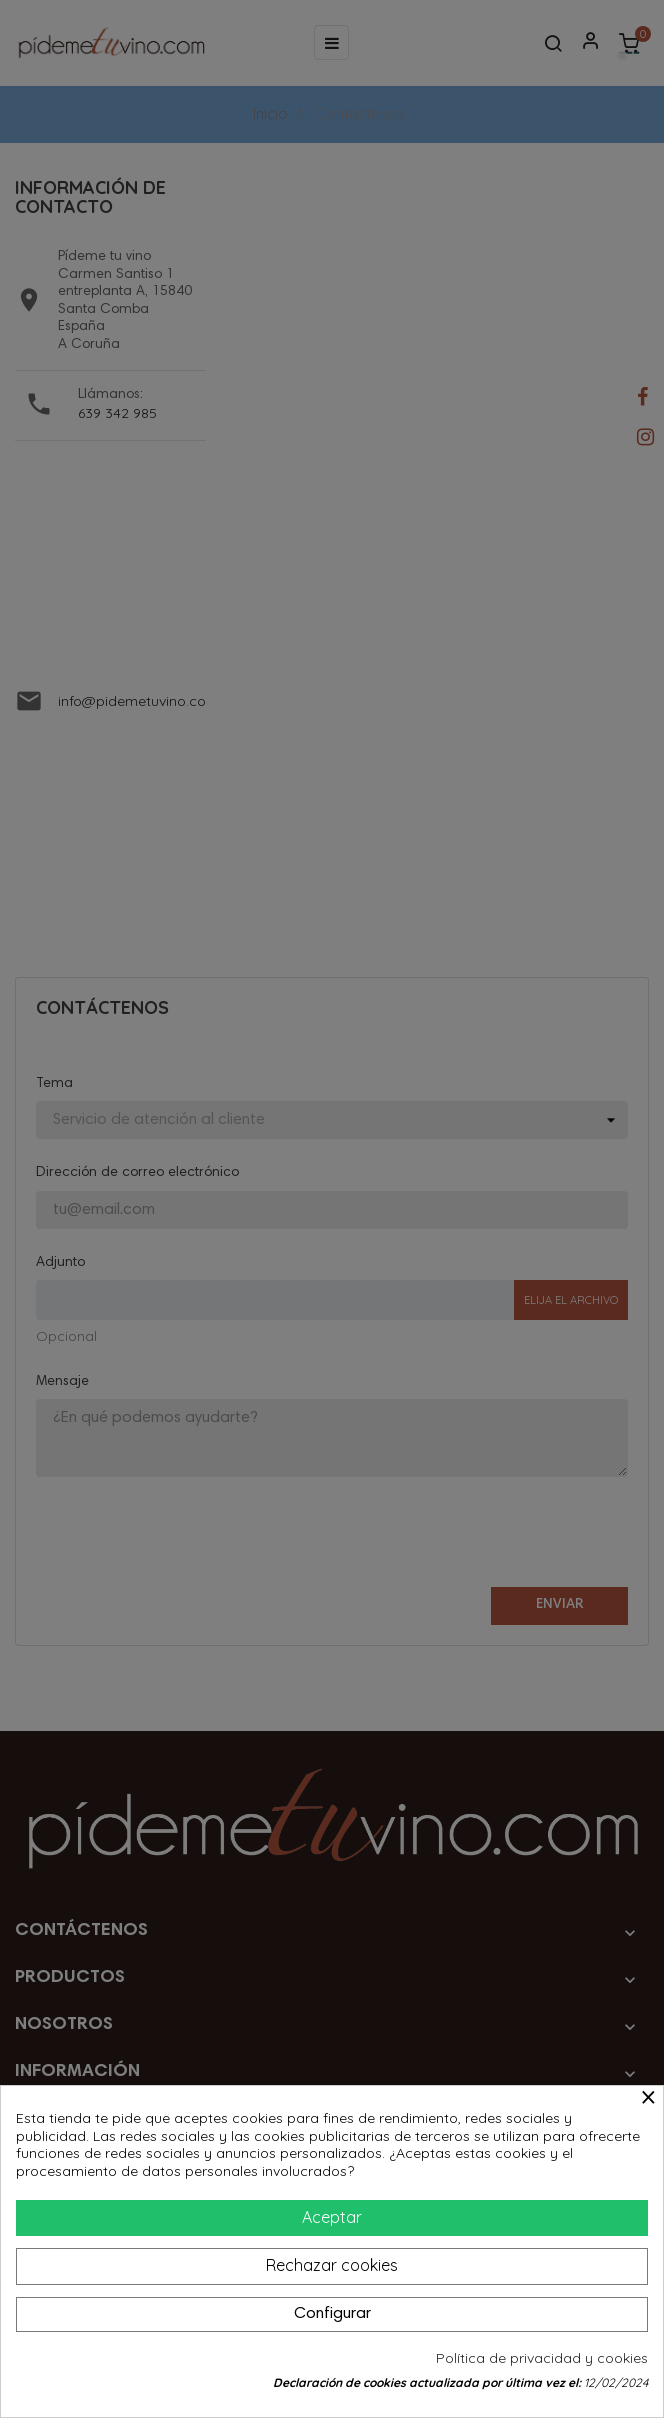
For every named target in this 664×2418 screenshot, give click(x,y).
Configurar (332, 2314)
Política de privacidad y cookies (542, 2358)
